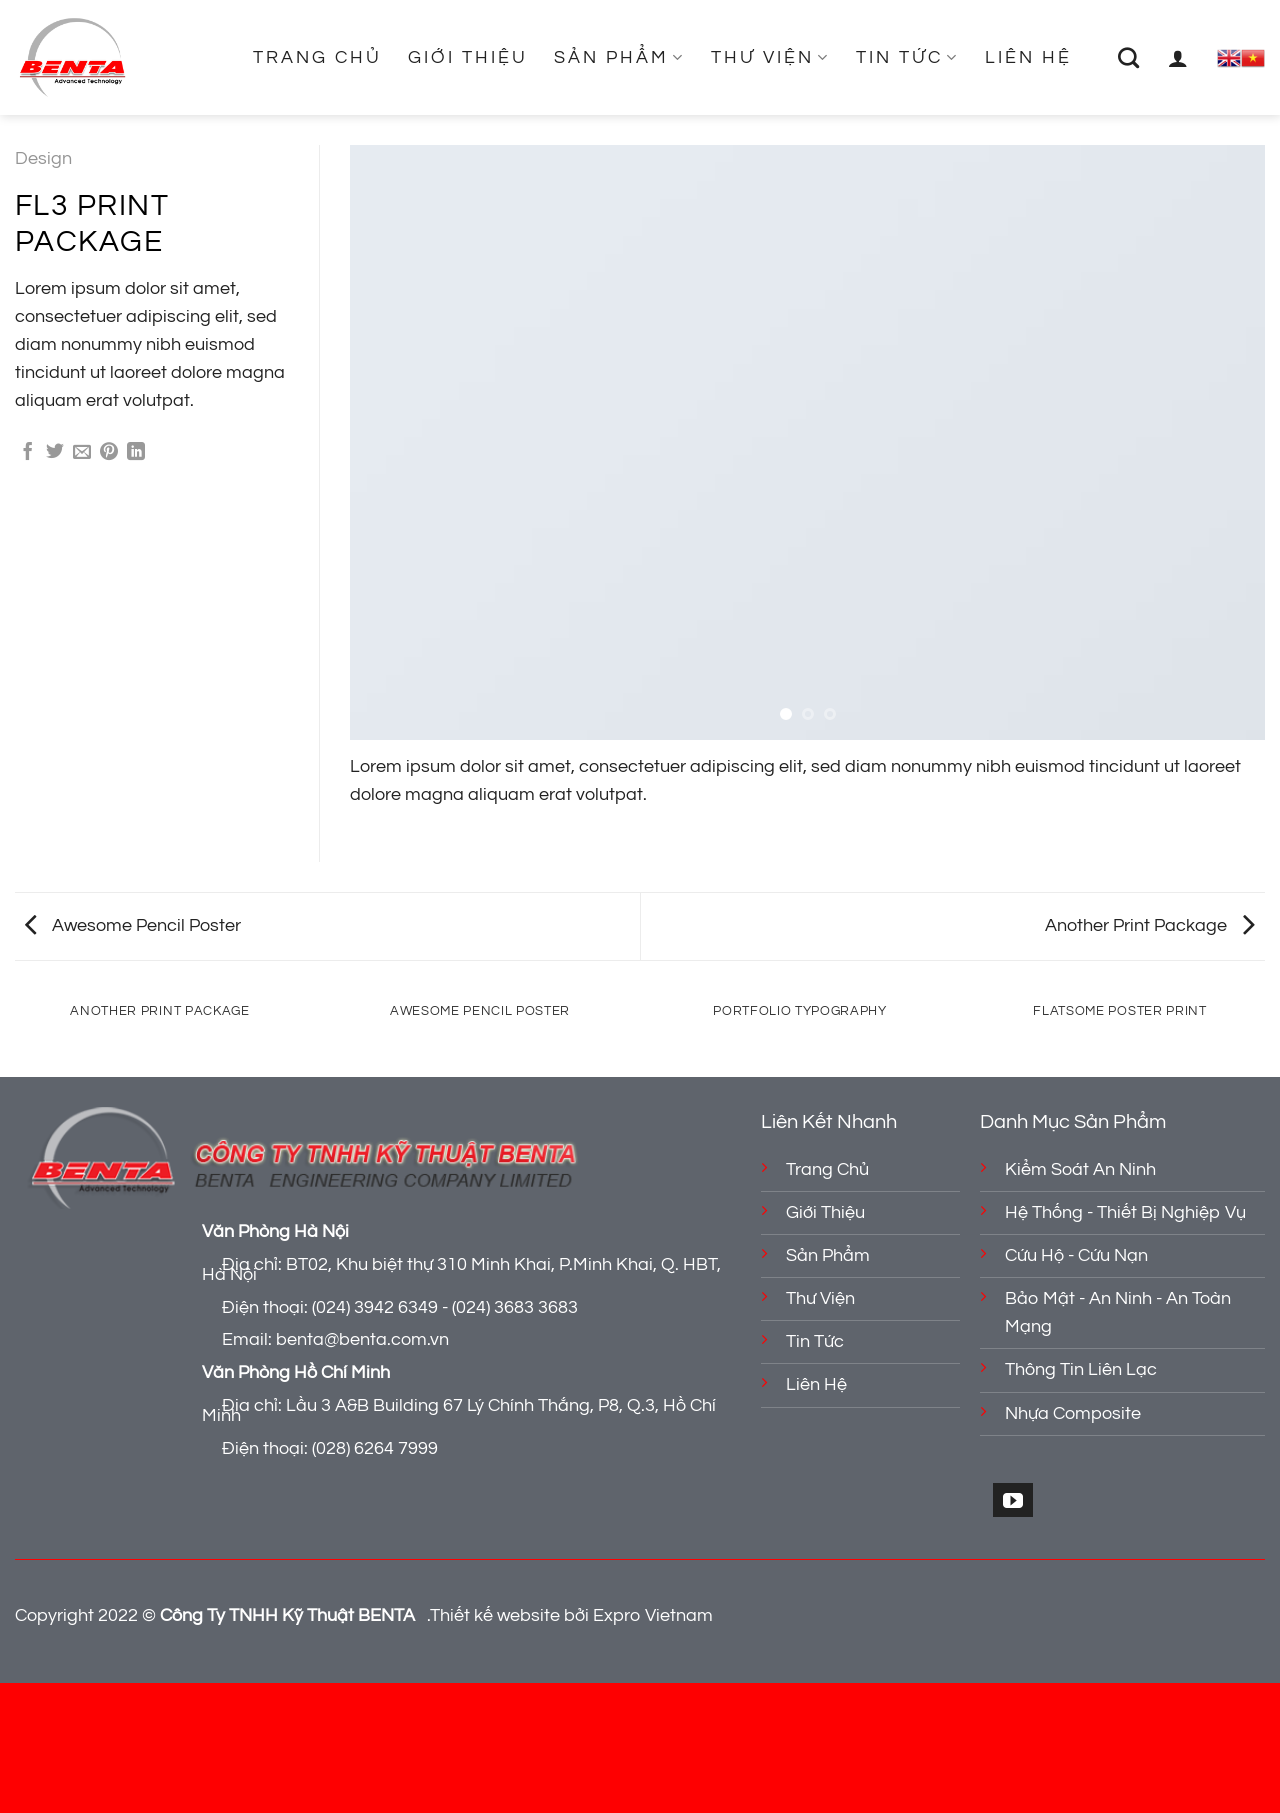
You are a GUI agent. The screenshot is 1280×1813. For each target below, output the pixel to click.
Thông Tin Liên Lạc (1081, 1370)
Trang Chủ (317, 58)
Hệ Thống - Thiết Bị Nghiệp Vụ (1125, 1213)
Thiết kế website (495, 1616)
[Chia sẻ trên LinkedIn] (136, 453)
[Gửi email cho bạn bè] (82, 453)
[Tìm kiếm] (1130, 57)
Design (43, 159)
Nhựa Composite (1073, 1414)
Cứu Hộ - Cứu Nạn (1076, 1256)
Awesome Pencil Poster (133, 926)
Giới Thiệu (468, 58)
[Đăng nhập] (1179, 58)
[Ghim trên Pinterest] (109, 453)
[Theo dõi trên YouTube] (1013, 1499)
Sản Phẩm (619, 57)
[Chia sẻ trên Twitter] (55, 453)
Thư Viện (770, 57)
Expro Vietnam (653, 1616)
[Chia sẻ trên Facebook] (28, 453)
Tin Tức (907, 57)
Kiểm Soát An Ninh (1080, 1170)
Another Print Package (1150, 926)
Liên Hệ (1028, 58)
